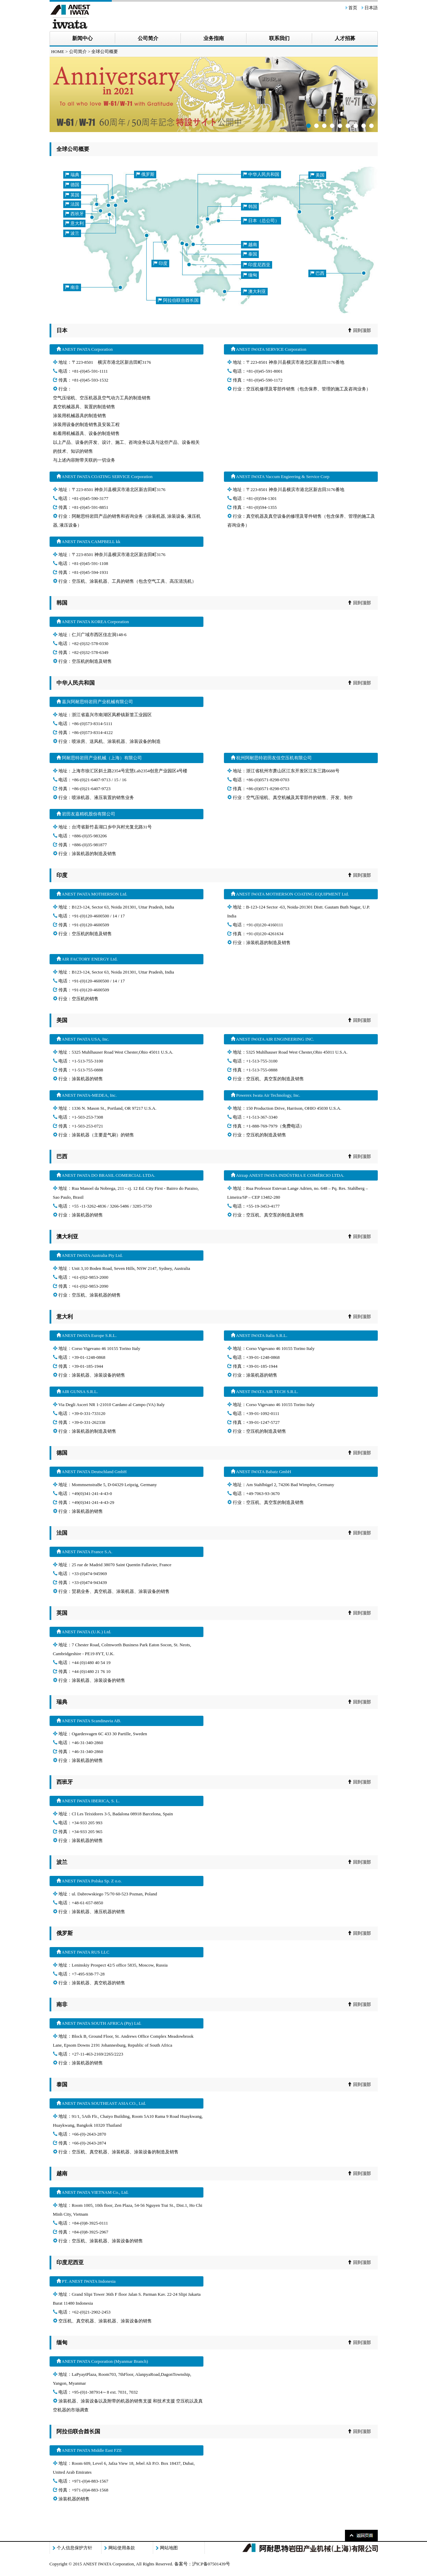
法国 (72, 204)
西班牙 (74, 213)
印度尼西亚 (256, 264)
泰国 (250, 254)
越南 (250, 244)
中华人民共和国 (261, 174)
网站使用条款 (121, 2547)
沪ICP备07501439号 (211, 2563)
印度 (160, 263)
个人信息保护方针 (74, 2547)
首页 (352, 7)
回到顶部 (359, 330)
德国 (72, 184)
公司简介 (148, 38)
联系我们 (279, 38)
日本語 (371, 7)
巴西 (317, 273)
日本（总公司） (261, 220)
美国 (317, 175)
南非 (72, 287)
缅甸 (250, 275)
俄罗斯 (145, 174)
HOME (57, 51)
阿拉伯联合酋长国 (178, 300)
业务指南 (213, 38)
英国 (72, 194)
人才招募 (345, 38)
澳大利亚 (254, 291)
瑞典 (72, 174)
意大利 (74, 223)
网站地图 (169, 2547)
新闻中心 (82, 38)
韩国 (250, 206)
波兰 (72, 233)
